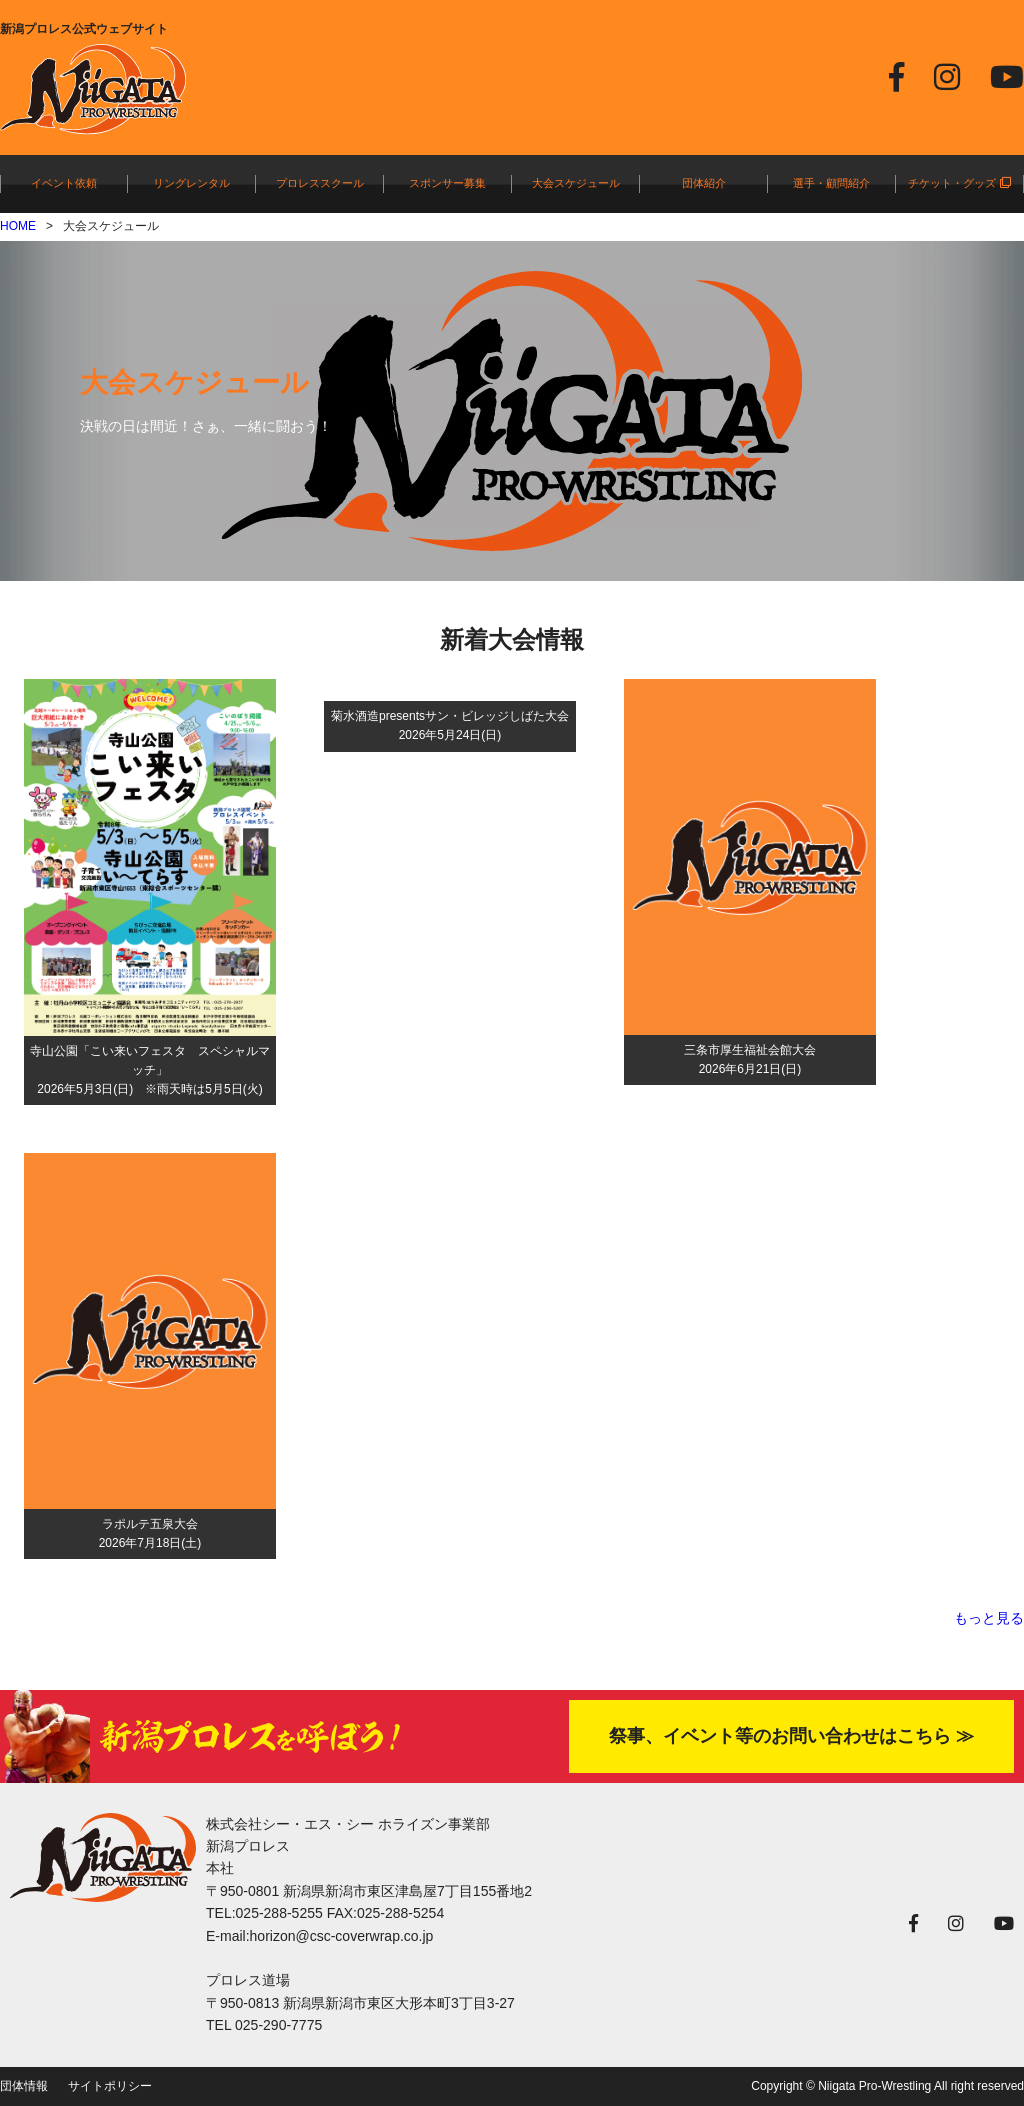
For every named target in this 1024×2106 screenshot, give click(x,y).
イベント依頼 (64, 183)
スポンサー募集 (447, 183)
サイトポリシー (110, 2086)
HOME (18, 226)
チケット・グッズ (959, 183)
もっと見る (989, 1618)
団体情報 (24, 2086)
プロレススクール (320, 183)
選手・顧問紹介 (831, 183)
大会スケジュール (576, 183)
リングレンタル (191, 183)
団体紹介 (704, 183)
